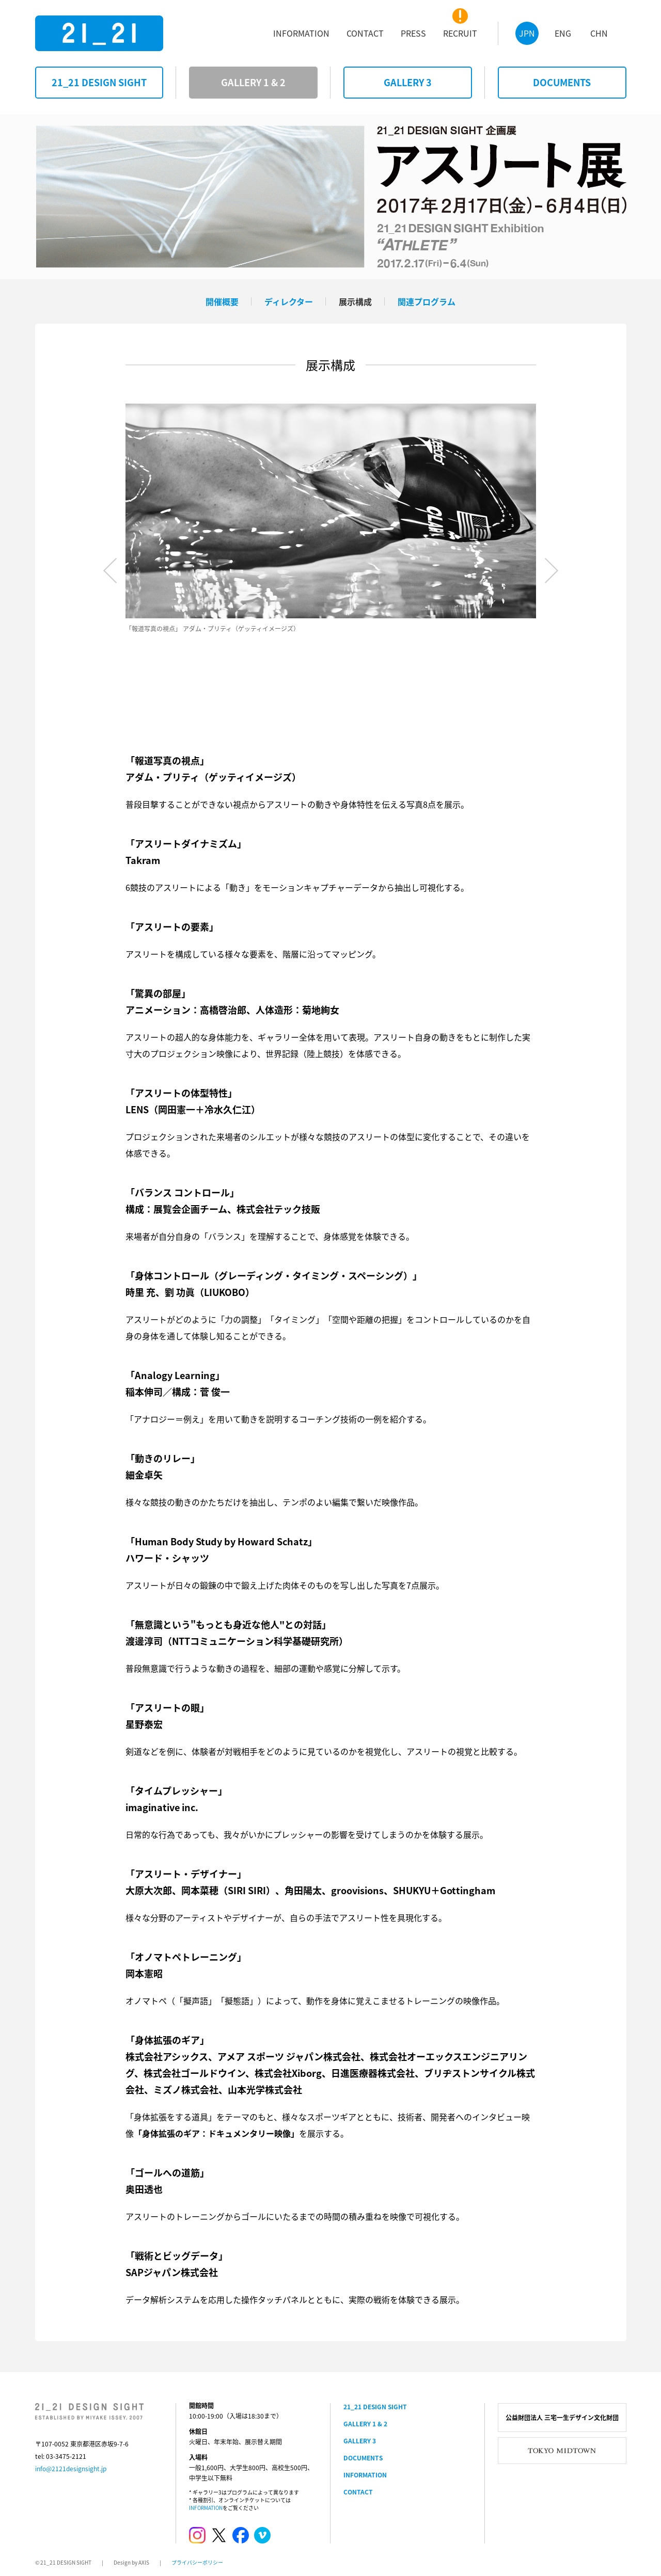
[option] (330, 519)
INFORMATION (206, 2507)
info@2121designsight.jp (70, 2468)
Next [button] (551, 570)
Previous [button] (110, 570)
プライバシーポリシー (197, 2562)
